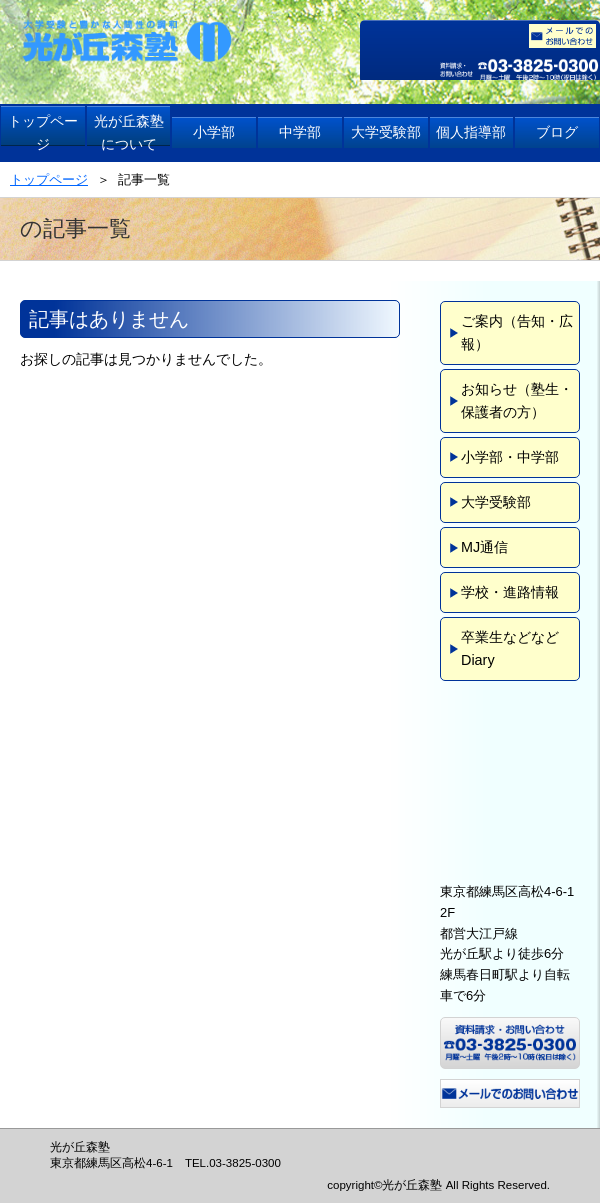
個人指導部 (471, 132)
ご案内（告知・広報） (517, 332)
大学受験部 (386, 132)
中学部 (300, 132)
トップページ (43, 132)
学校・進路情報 (510, 592)
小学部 (214, 132)
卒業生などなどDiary (510, 648)
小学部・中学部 (510, 457)
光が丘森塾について (129, 132)
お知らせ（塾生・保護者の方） (517, 400)
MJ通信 (484, 547)
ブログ (557, 132)
